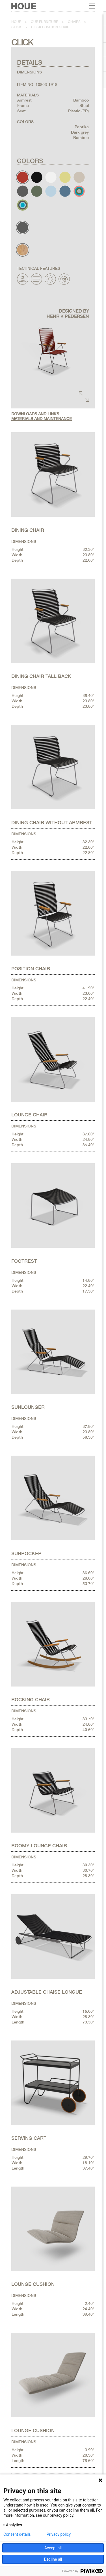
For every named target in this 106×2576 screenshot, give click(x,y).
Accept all (53, 2548)
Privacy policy (59, 2534)
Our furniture (44, 22)
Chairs (74, 22)
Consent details (17, 2534)
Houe (16, 22)
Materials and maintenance (41, 418)
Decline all (53, 2559)
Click (16, 27)
